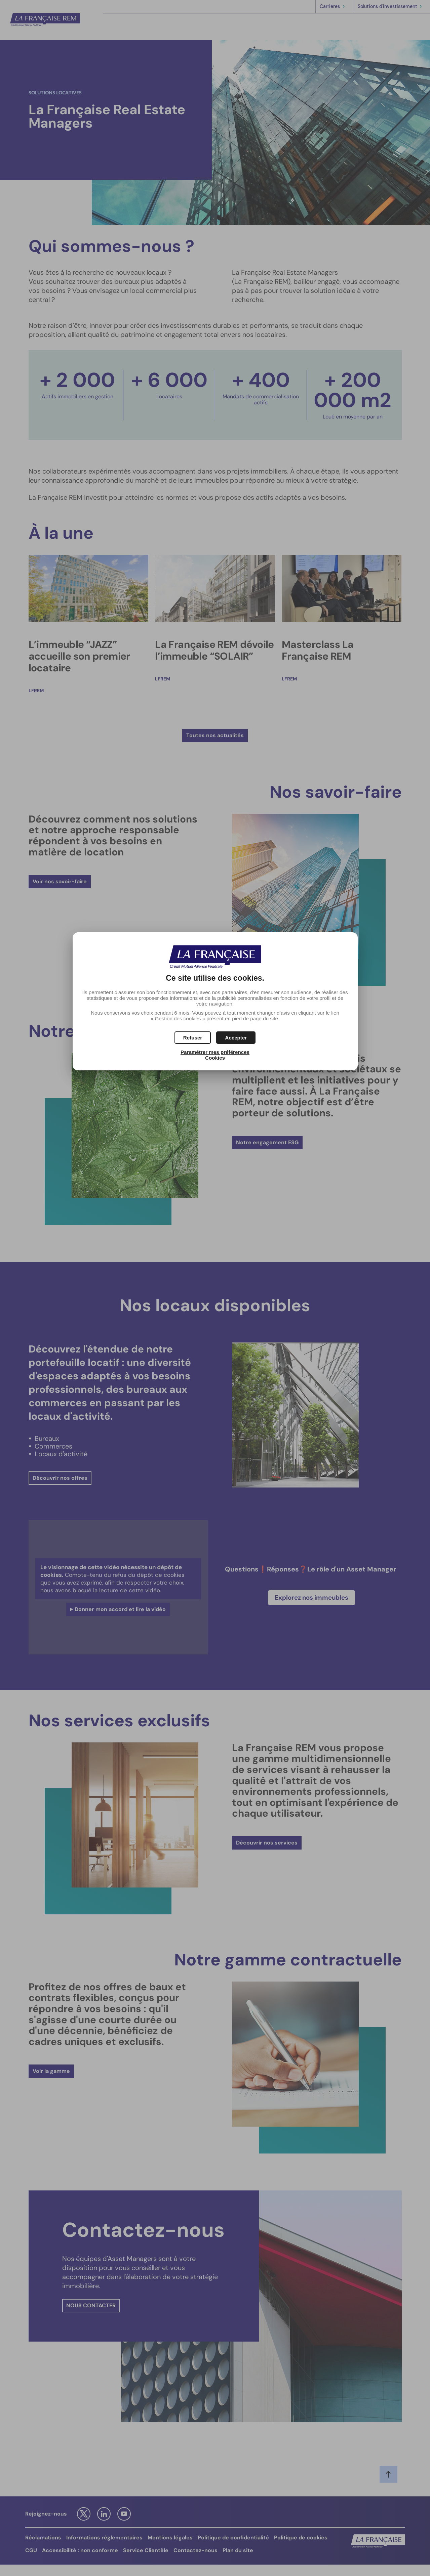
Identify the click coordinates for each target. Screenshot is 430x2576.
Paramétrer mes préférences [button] (215, 1052)
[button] (236, 1037)
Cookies (215, 1058)
